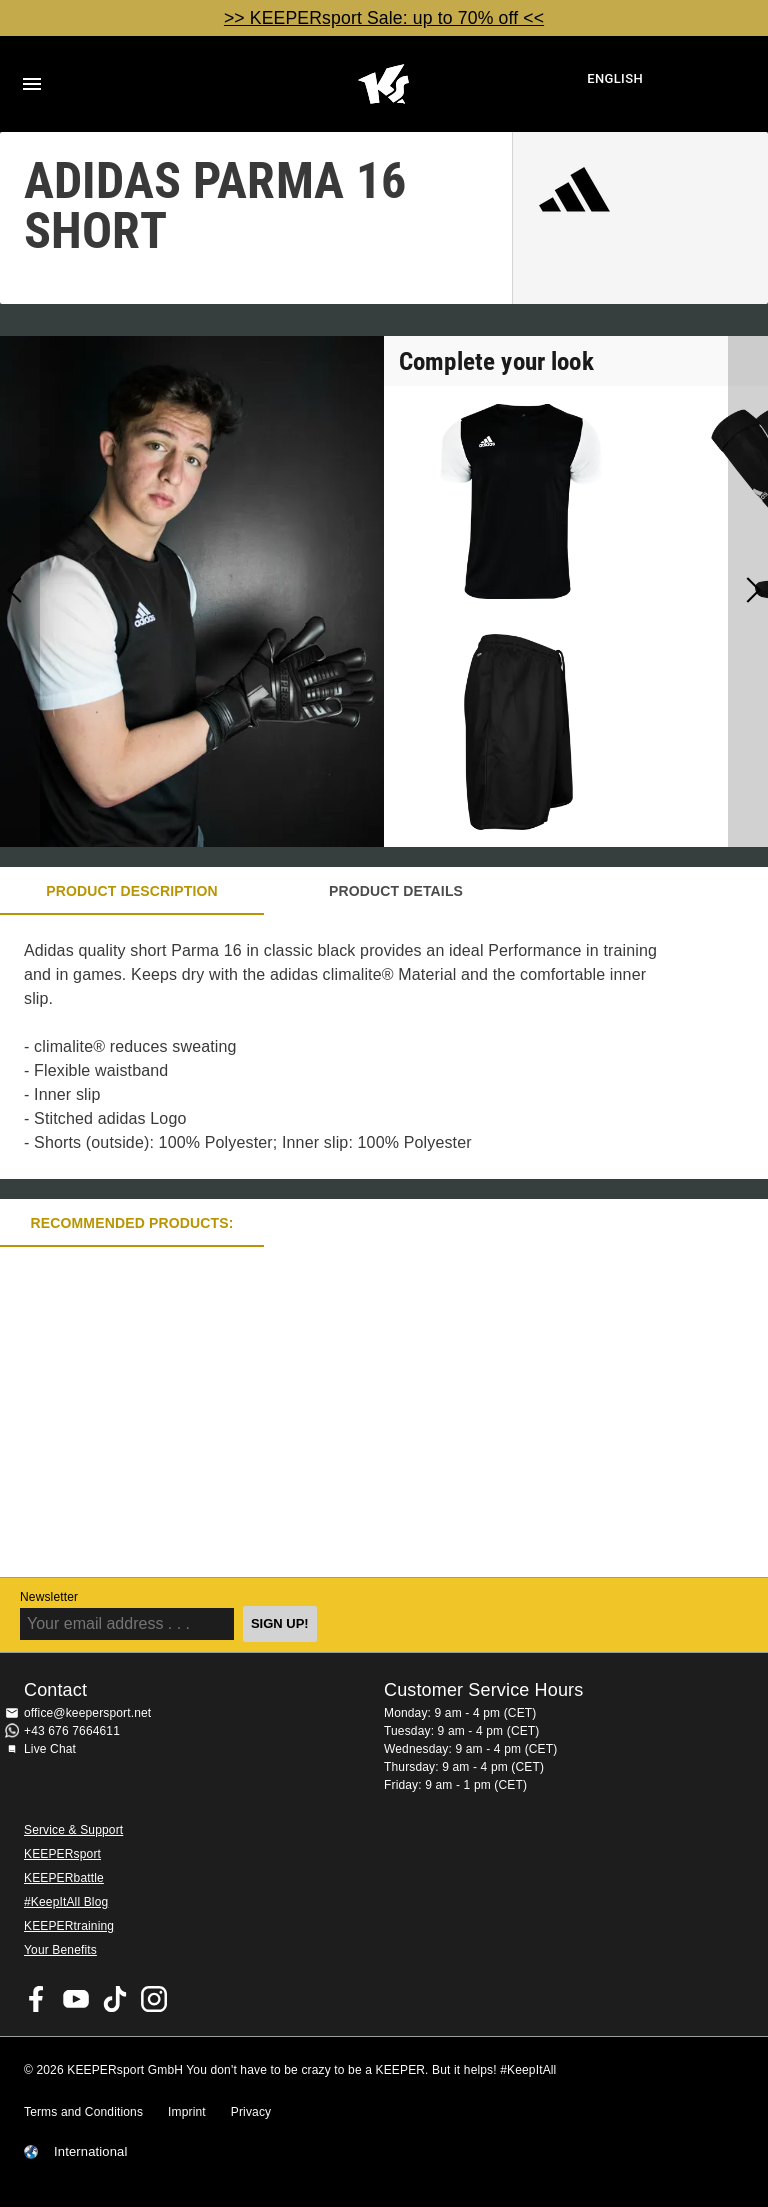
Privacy (251, 2112)
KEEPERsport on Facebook (37, 1999)
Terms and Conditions (83, 2112)
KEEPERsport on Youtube (76, 1999)
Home (383, 84)
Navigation (32, 84)
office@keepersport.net (87, 1713)
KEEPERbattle (64, 1878)
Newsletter (49, 1597)
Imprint (187, 2112)
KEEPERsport (62, 1854)
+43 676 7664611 (72, 1731)
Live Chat (50, 1749)
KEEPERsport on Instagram (154, 1999)
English (615, 78)
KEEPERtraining (69, 1926)
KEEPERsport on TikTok (115, 1999)
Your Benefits (60, 1950)
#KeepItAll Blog (66, 1902)
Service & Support (73, 1830)
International (91, 2152)
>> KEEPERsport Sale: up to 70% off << (384, 18)
